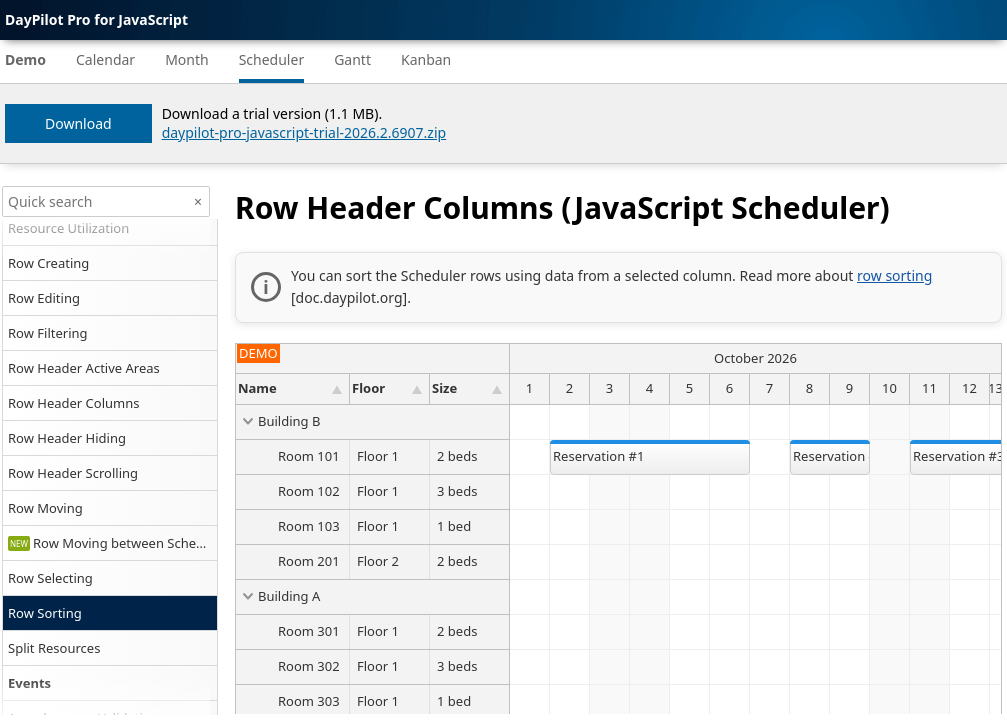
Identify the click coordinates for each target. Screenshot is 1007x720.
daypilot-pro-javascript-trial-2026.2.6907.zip (304, 132)
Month (187, 59)
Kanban (426, 59)
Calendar (105, 59)
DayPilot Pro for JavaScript (96, 19)
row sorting (894, 275)
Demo (25, 59)
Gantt (352, 59)
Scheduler (272, 59)
